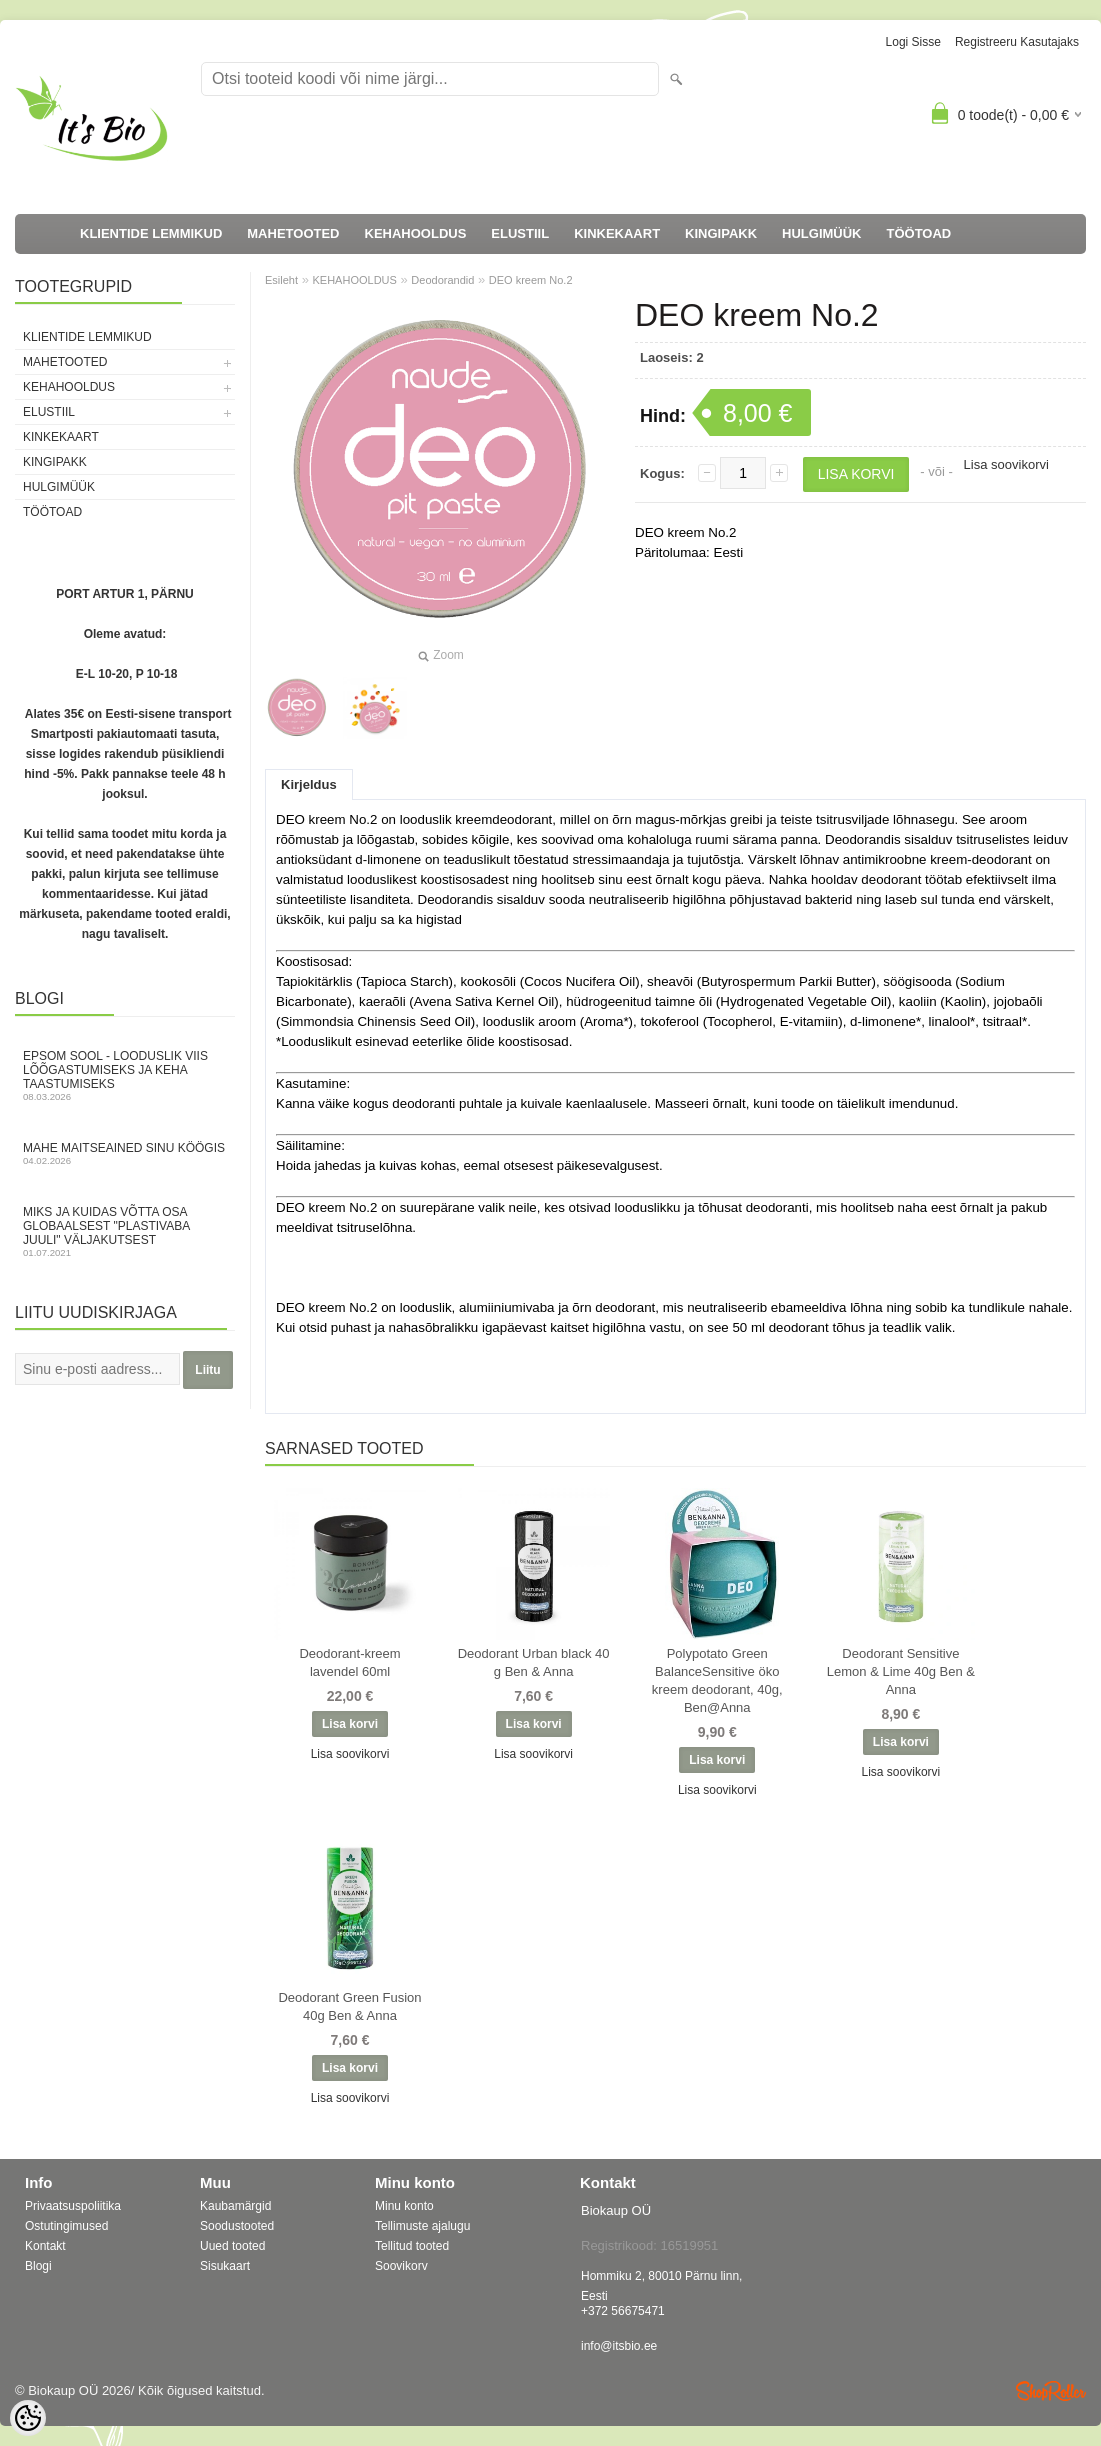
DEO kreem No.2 (531, 280)
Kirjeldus (309, 784)
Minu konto (404, 2206)
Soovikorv (401, 2266)
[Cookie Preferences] (28, 2418)
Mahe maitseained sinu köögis (125, 1153)
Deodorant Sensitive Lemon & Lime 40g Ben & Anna (901, 1671)
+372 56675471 (623, 2311)
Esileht (281, 280)
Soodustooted (237, 2226)
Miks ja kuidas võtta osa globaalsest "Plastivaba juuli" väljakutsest (125, 1231)
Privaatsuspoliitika (73, 2206)
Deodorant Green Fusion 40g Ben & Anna (349, 2006)
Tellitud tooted (412, 2246)
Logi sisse (913, 42)
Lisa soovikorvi (1006, 464)
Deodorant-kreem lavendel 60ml (349, 1662)
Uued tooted (232, 2246)
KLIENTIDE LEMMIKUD (151, 233)
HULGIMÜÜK (821, 233)
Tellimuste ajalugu (422, 2226)
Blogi (38, 2266)
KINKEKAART (617, 233)
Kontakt (45, 2246)
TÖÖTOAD (919, 233)
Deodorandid (442, 280)
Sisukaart (225, 2266)
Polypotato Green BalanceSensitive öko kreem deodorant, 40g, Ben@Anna (717, 1680)
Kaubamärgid (235, 2206)
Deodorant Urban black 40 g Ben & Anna (534, 1662)
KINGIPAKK (721, 233)
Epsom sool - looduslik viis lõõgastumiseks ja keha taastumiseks (125, 1075)
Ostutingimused (66, 2226)
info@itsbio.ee (619, 2346)
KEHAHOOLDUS (416, 233)
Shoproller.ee (1051, 2391)
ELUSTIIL (520, 233)
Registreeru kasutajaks (1017, 42)
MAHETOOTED (293, 233)
